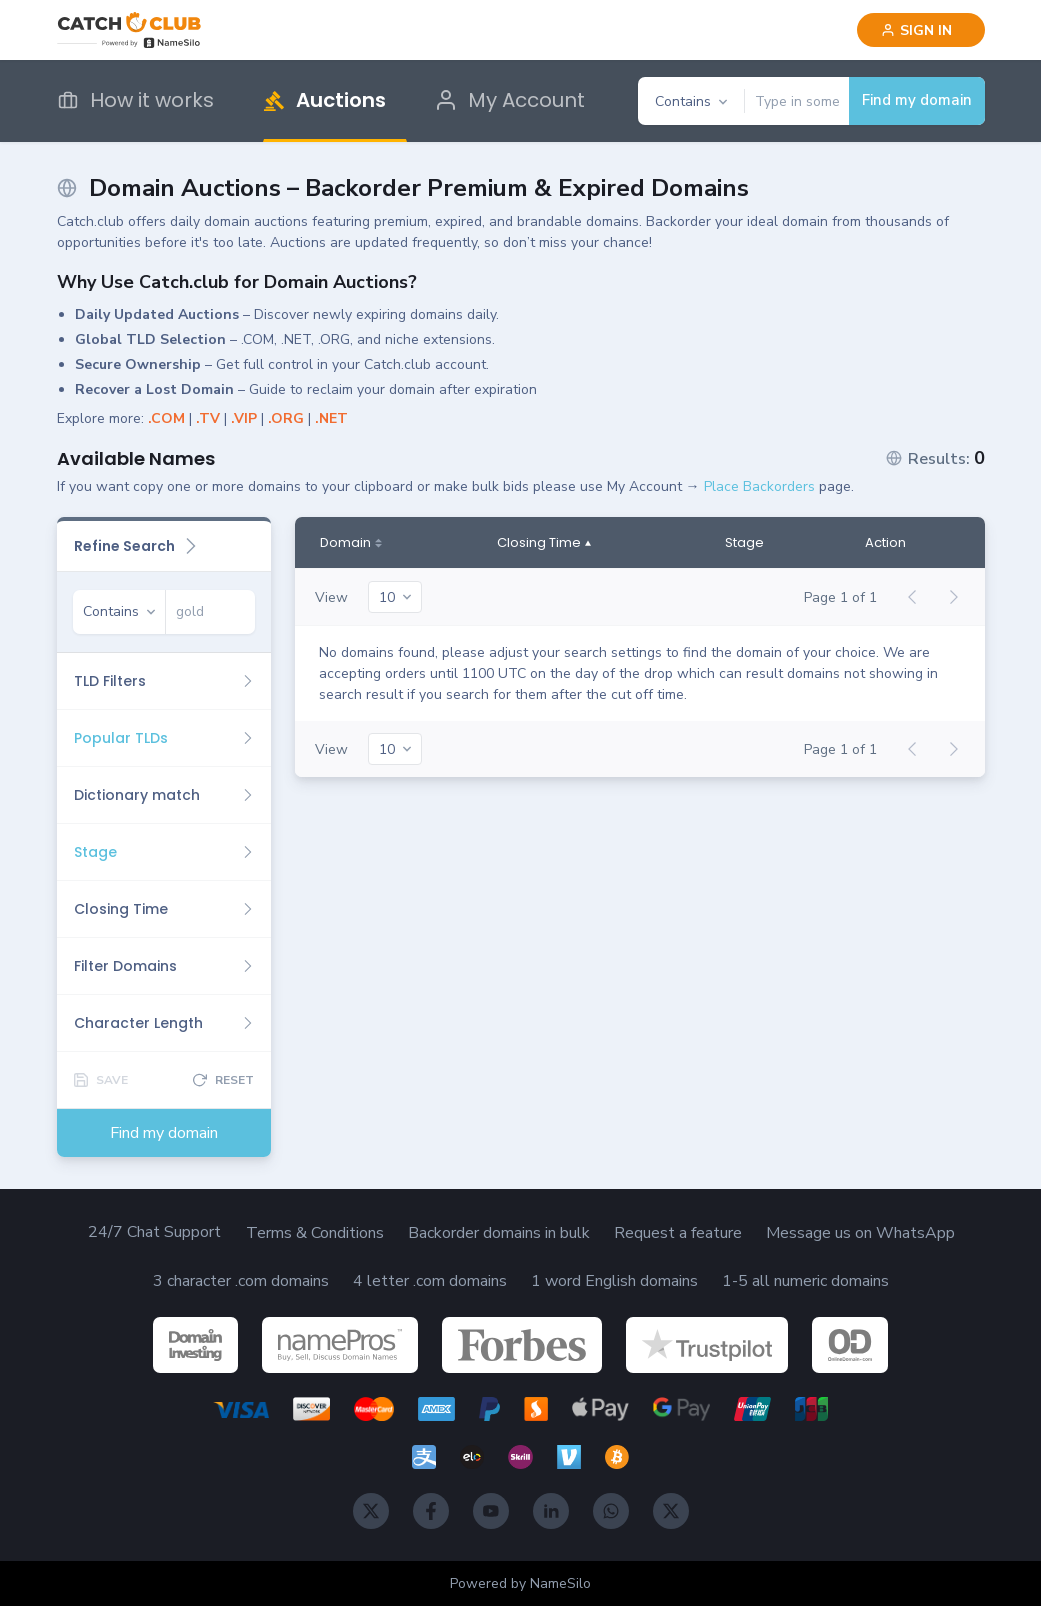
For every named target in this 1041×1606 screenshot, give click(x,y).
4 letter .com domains (430, 1281)
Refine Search (136, 546)
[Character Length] (164, 1023)
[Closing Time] (164, 909)
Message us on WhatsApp (860, 1233)
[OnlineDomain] (850, 1345)
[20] (395, 597)
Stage (744, 543)
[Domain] (351, 543)
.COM (166, 418)
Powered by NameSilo (520, 1583)
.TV (208, 418)
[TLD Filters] (164, 681)
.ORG (286, 418)
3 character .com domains (241, 1281)
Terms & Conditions (315, 1233)
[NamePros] (340, 1345)
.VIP (244, 418)
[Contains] (691, 102)
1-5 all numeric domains (805, 1281)
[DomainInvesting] (195, 1345)
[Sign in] (921, 30)
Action (885, 543)
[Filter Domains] (164, 966)
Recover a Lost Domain (154, 389)
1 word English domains (614, 1281)
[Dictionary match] (164, 795)
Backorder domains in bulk (499, 1233)
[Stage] (164, 852)
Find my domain (917, 100)
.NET (331, 418)
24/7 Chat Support (154, 1232)
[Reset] (223, 1080)
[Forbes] (522, 1345)
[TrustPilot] (707, 1345)
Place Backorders (759, 486)
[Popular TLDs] (164, 738)
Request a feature (678, 1233)
